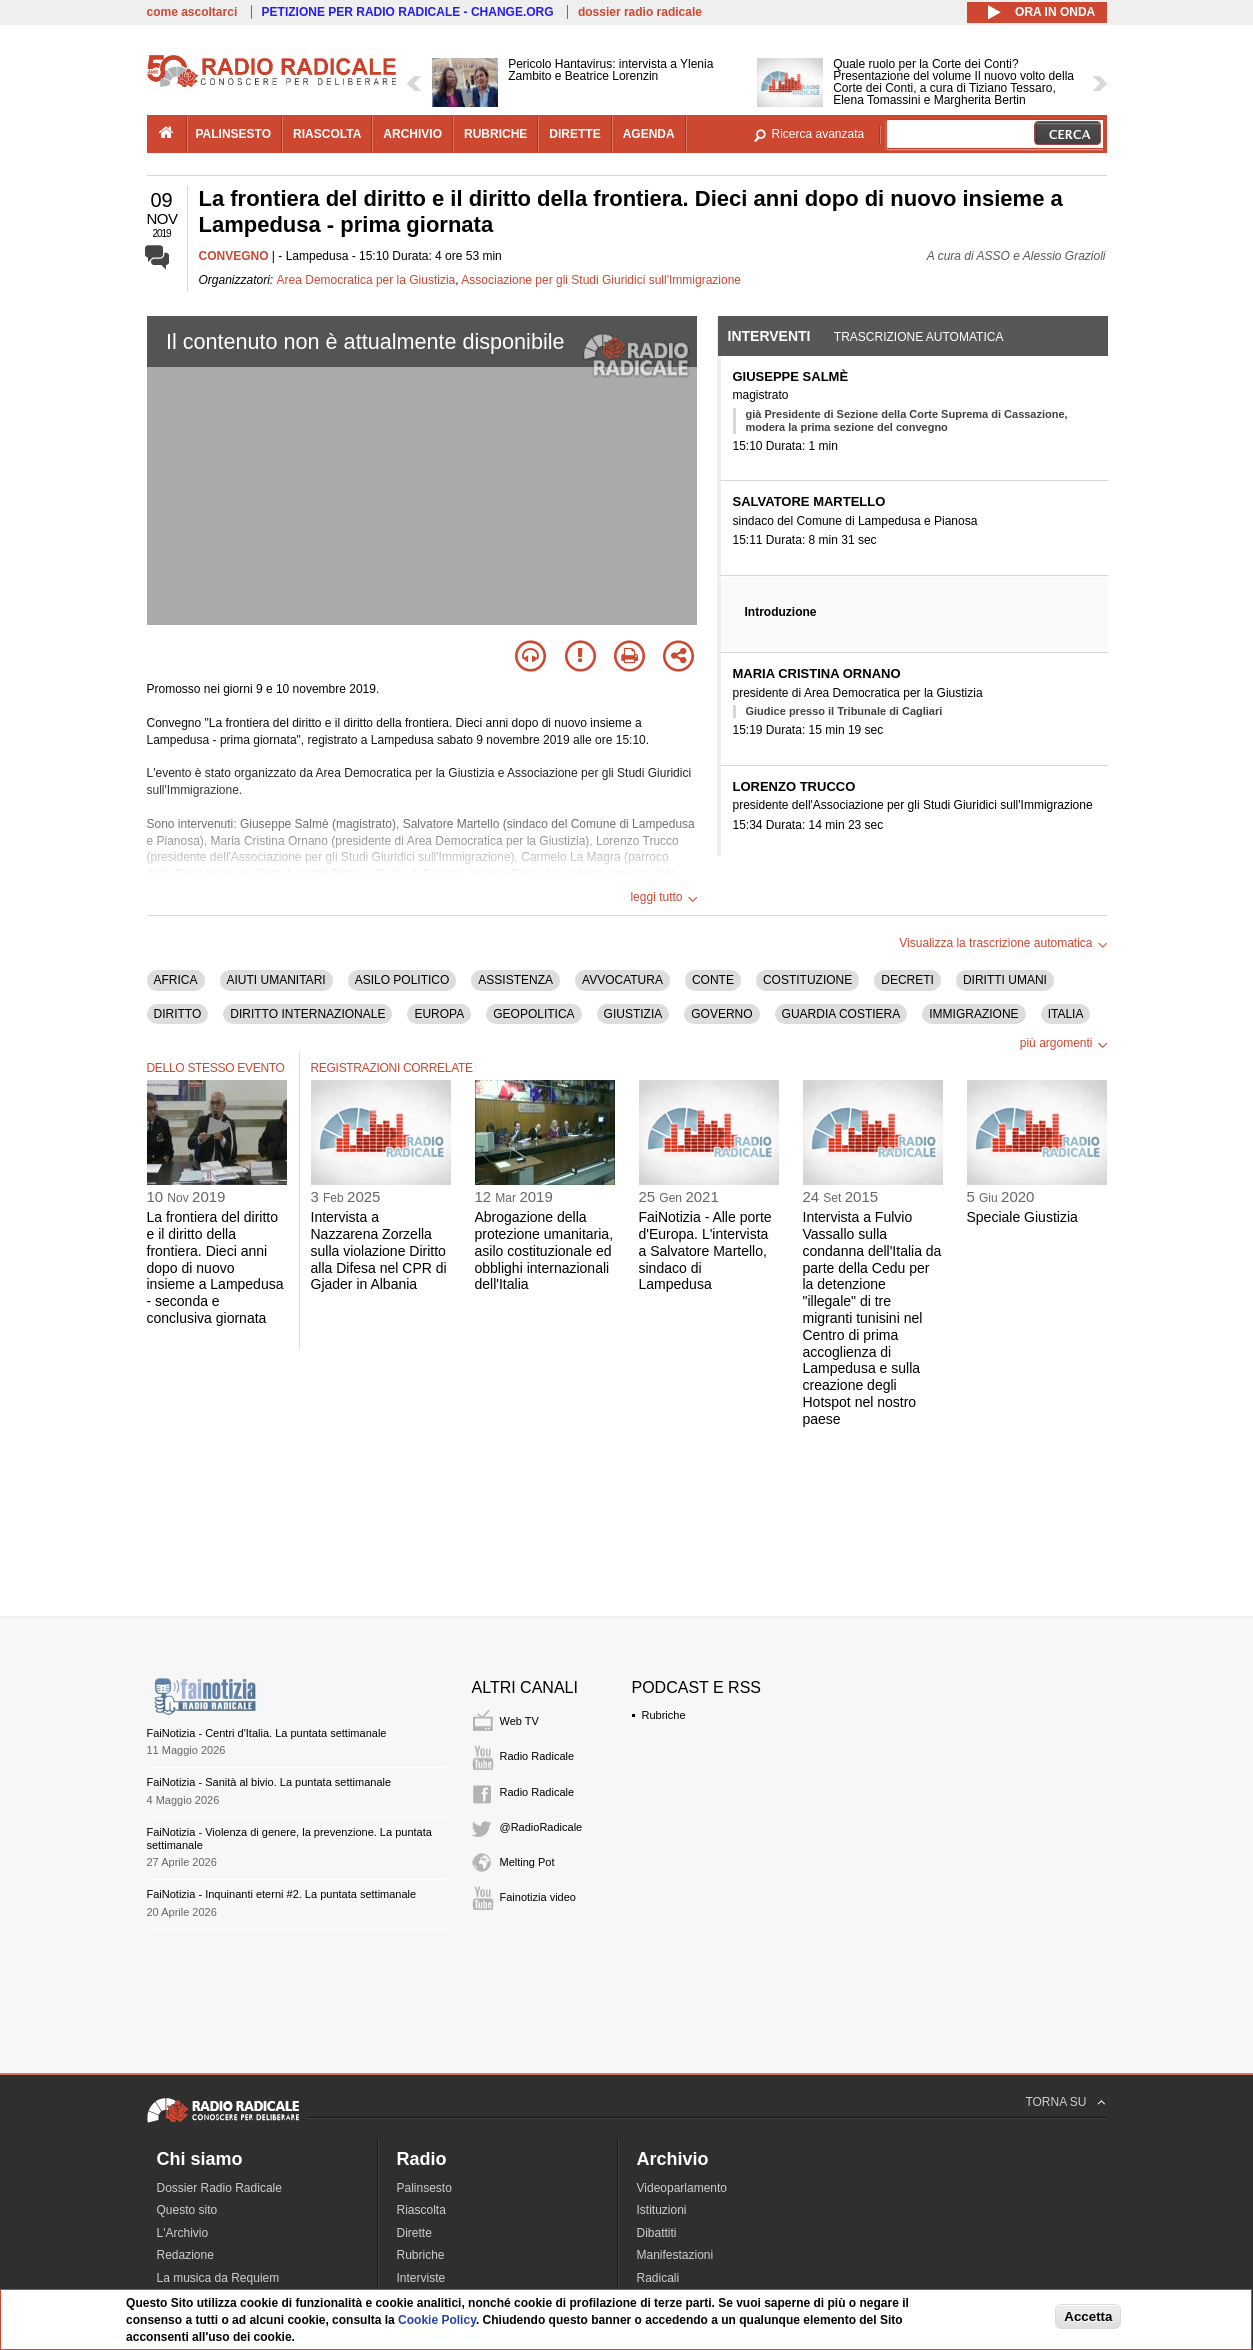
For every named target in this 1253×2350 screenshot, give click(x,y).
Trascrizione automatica (919, 337)
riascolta (327, 134)
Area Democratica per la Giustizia (366, 280)
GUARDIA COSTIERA (841, 1014)
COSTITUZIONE (807, 980)
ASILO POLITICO (402, 980)
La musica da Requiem (218, 2278)
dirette (574, 134)
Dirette (414, 2233)
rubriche (495, 134)
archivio (412, 134)
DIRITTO (178, 1014)
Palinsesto (424, 2188)
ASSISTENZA (515, 980)
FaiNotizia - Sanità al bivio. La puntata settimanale (269, 1782)
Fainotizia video (538, 1897)
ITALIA (1066, 1014)
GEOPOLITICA (533, 1014)
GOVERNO (721, 1014)
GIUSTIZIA (633, 1014)
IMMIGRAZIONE (973, 1014)
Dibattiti (657, 2233)
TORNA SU (1055, 2102)
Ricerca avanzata (818, 134)
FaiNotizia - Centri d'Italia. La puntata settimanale (267, 1733)
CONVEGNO (234, 256)
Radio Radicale (537, 1756)
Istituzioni (662, 2210)
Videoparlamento (682, 2188)
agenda (649, 134)
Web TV (519, 1721)
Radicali (658, 2278)
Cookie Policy (437, 2320)
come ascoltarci (192, 12)
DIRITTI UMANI (1005, 980)
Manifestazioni (675, 2255)
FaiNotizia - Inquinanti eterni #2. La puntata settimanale (282, 1894)
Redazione (185, 2255)
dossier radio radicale (640, 12)
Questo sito (187, 2210)
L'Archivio (183, 2233)
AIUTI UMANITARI (276, 980)
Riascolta (421, 2210)
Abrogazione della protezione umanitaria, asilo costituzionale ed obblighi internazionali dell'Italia (544, 1250)
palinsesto (234, 134)
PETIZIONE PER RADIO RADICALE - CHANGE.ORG (408, 12)
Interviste (421, 2278)
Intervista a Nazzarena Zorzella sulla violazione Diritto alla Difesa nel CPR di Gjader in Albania (379, 1250)
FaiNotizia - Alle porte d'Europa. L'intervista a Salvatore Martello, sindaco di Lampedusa (705, 1250)
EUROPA (439, 1014)
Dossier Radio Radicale (219, 2188)
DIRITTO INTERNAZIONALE (307, 1014)
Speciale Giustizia (1022, 1217)
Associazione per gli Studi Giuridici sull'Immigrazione (601, 280)
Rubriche (664, 1715)
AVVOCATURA (622, 980)
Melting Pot (527, 1862)
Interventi (769, 336)
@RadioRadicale (541, 1827)
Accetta (1088, 2316)
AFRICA (176, 980)
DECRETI (907, 980)
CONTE (713, 980)
